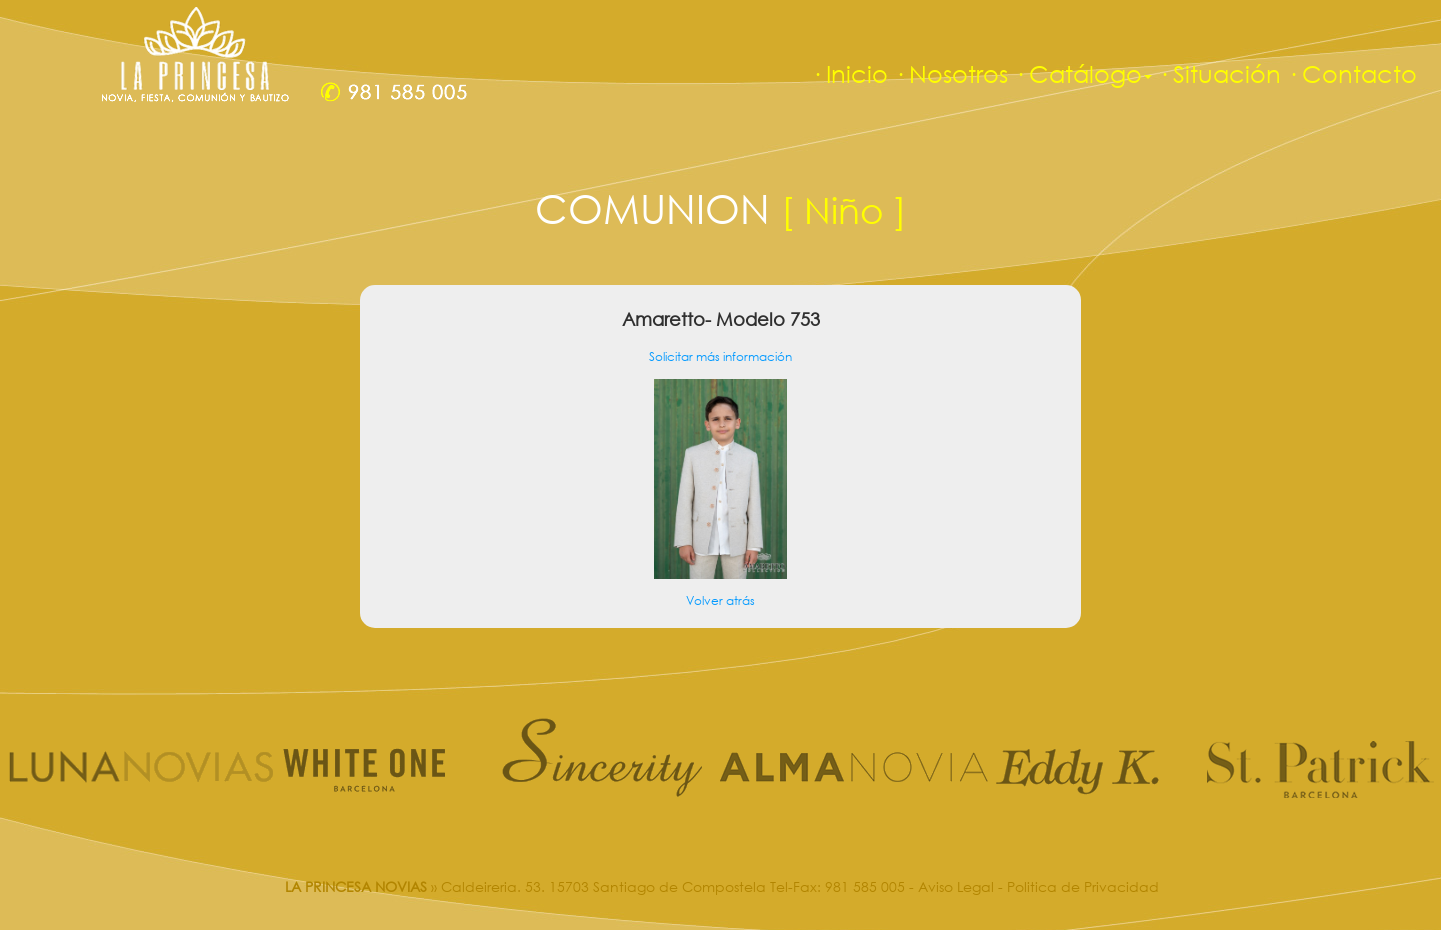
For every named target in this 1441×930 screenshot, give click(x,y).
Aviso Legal (956, 886)
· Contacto (1352, 73)
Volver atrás (720, 600)
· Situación (1219, 73)
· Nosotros (951, 73)
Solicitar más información (720, 356)
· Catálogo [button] (1083, 73)
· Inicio (849, 73)
